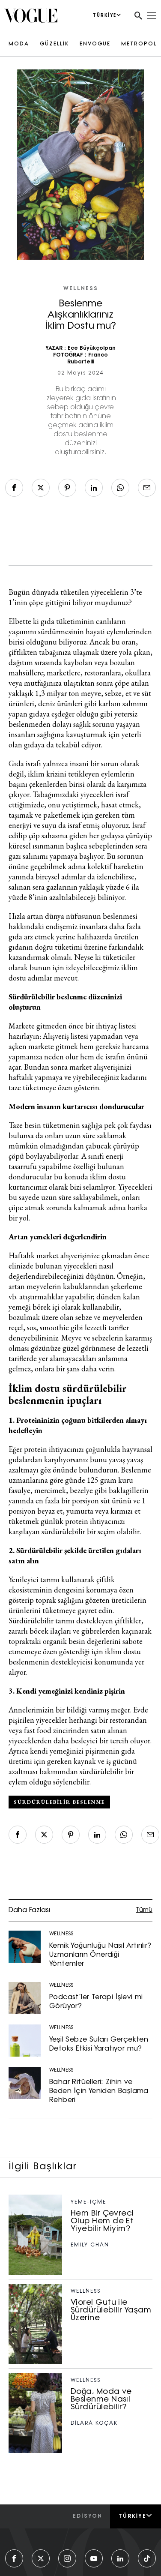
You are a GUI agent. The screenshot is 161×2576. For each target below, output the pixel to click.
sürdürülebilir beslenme (59, 1802)
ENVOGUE (95, 44)
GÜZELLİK (54, 44)
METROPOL (139, 44)
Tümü (144, 1910)
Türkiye (135, 2516)
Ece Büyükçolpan (92, 348)
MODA (19, 44)
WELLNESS (80, 288)
